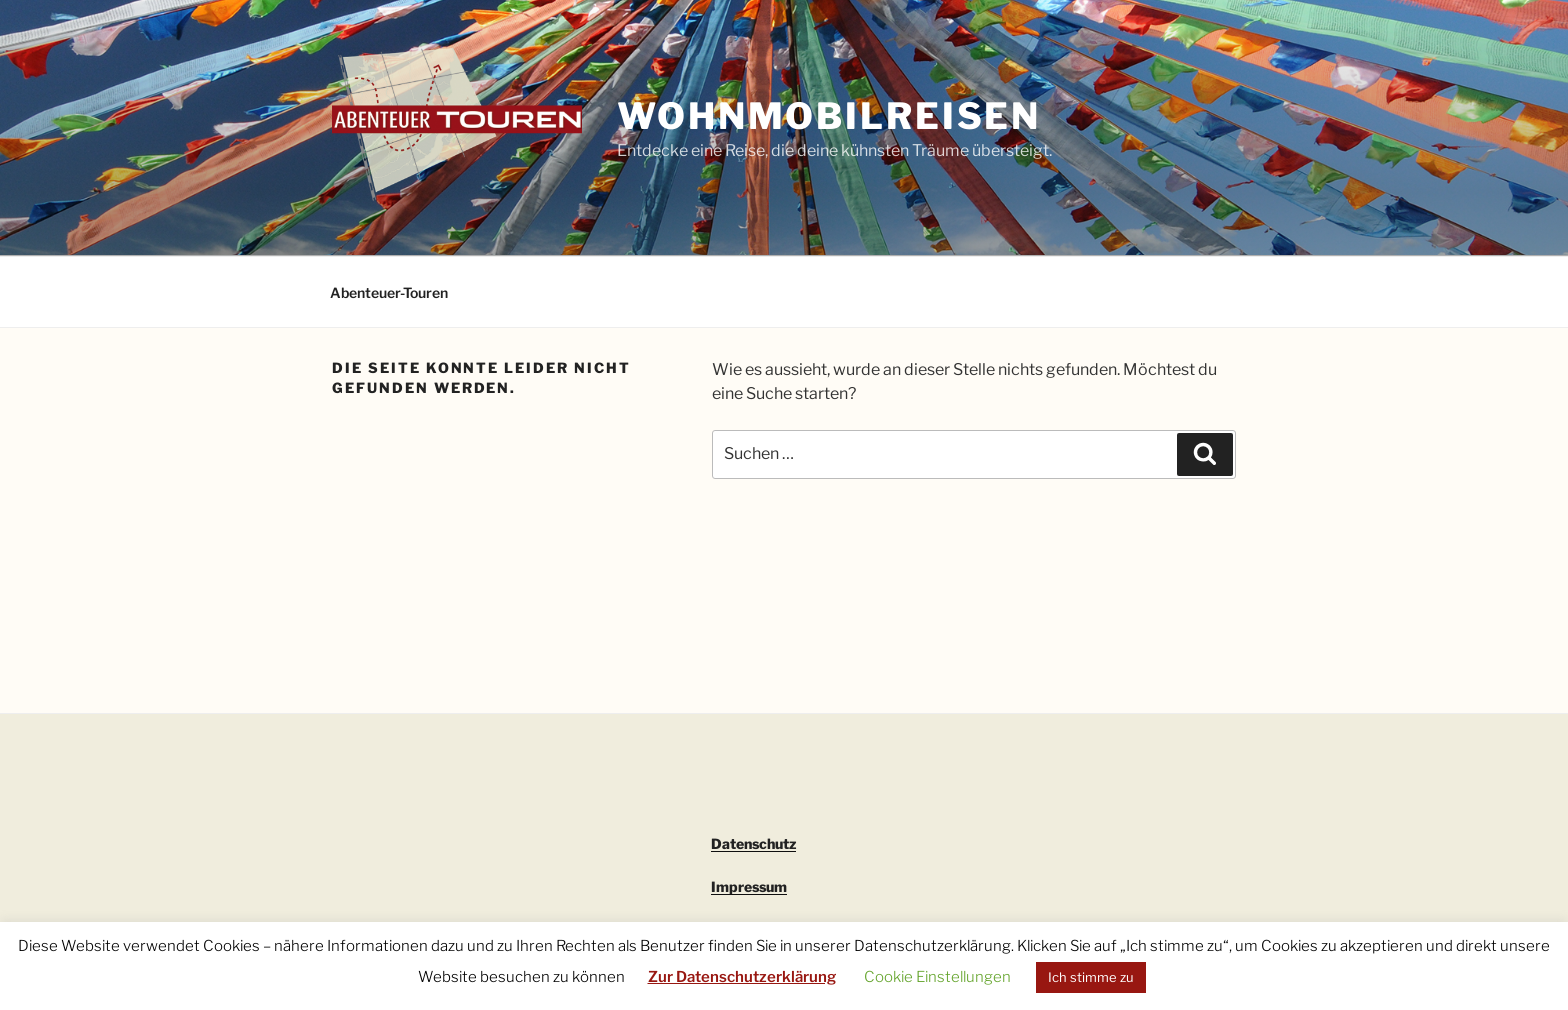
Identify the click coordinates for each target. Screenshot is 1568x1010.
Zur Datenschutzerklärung (742, 977)
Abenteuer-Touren (389, 292)
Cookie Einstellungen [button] (937, 977)
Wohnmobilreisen (829, 116)
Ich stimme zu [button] (1091, 977)
